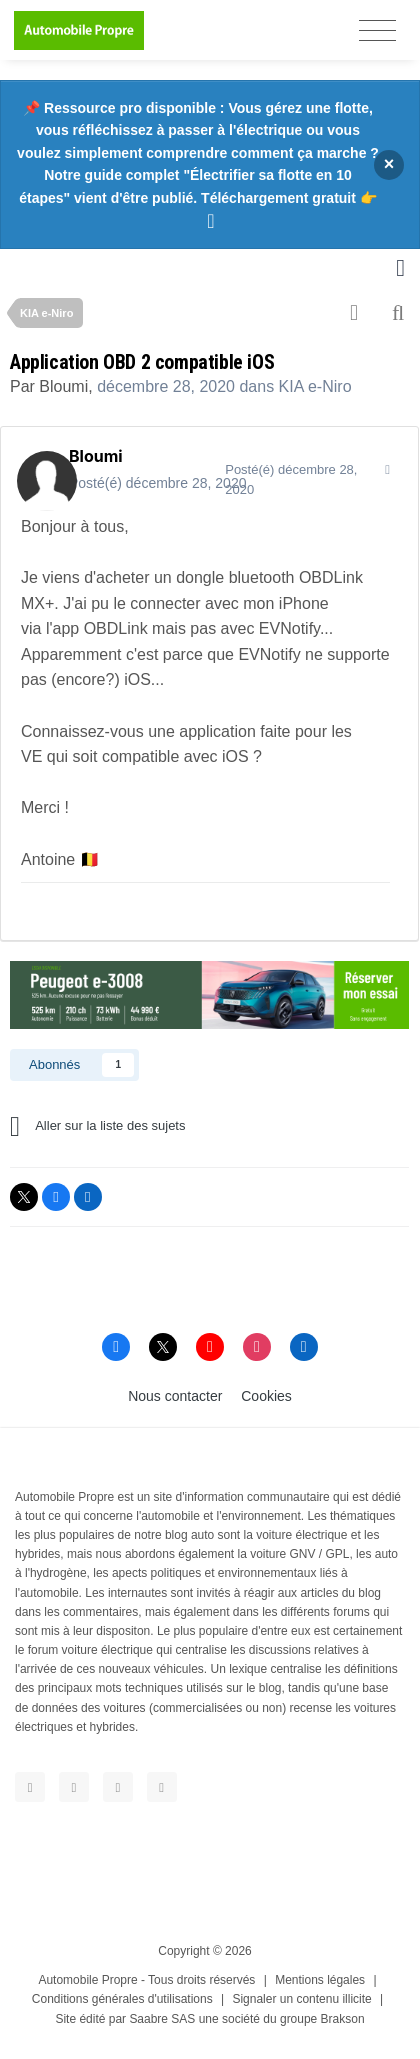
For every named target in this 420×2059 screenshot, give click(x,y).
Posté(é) (157, 483)
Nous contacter (175, 1396)
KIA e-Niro (315, 386)
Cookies (266, 1396)
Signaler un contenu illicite (301, 1999)
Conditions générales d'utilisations (122, 1999)
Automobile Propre (87, 1980)
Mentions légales (320, 1980)
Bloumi (63, 386)
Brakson (343, 2019)
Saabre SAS (162, 2019)
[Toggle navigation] (377, 30)
